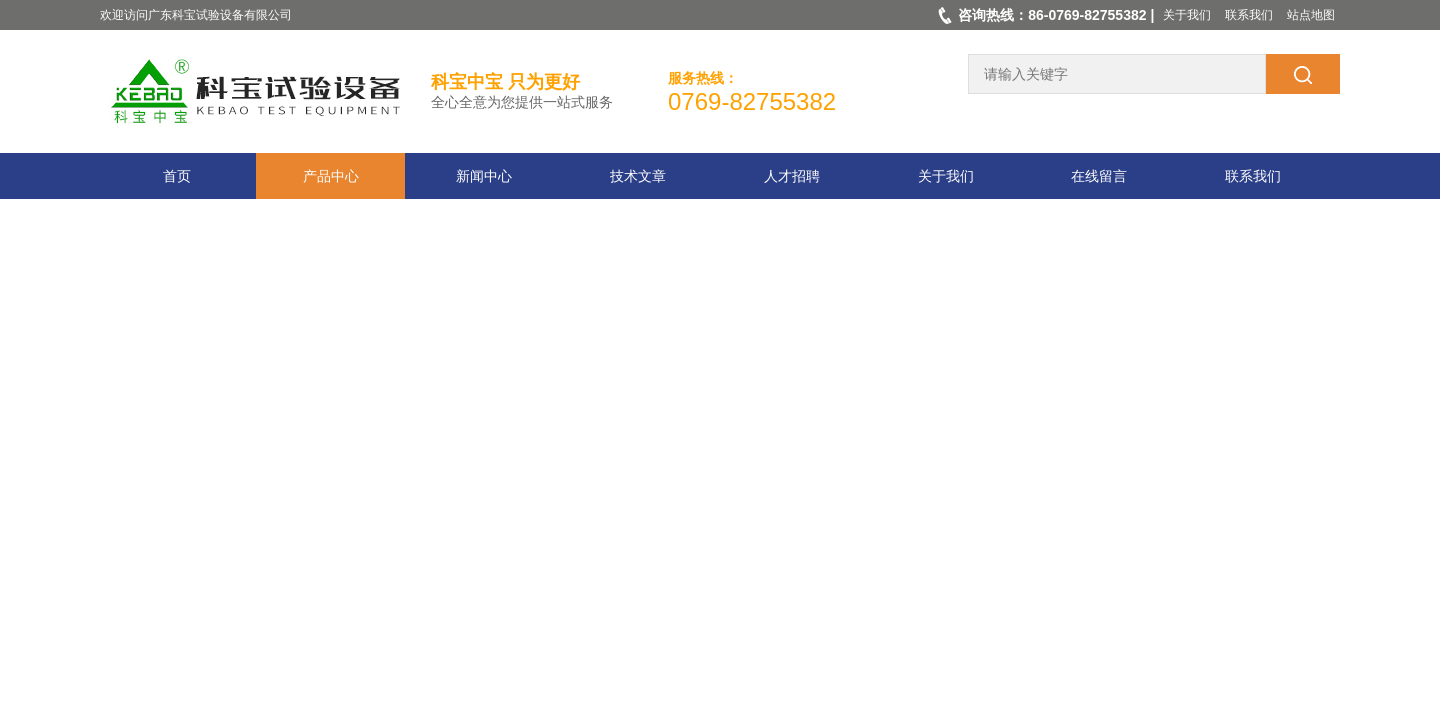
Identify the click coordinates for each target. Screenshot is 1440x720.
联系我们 (1249, 15)
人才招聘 (792, 176)
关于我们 (1187, 15)
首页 (177, 176)
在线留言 (1099, 176)
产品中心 (331, 176)
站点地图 (1311, 15)
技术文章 (638, 176)
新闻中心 (484, 176)
